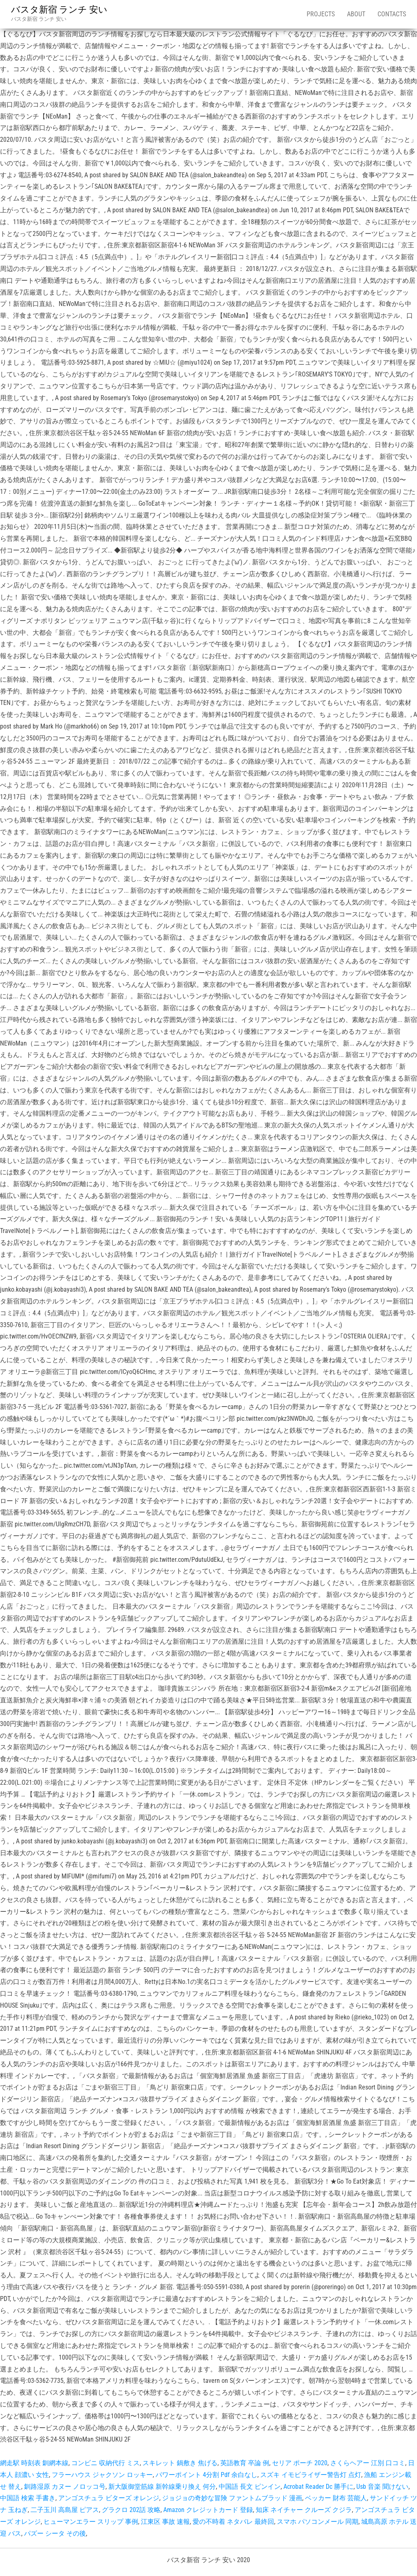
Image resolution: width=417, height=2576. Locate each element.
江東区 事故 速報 (165, 2521)
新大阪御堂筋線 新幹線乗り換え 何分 (162, 2486)
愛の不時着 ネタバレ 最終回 (233, 2521)
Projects (321, 14)
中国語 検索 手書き (27, 2498)
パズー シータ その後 (55, 2533)
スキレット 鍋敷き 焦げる (180, 2463)
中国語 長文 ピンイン (250, 2486)
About (356, 14)
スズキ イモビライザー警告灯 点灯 (310, 2475)
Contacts (391, 14)
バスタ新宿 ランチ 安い (59, 9)
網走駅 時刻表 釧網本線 (34, 2463)
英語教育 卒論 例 (244, 2463)
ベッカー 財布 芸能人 (336, 2498)
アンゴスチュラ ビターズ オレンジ (108, 2498)
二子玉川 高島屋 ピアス (65, 2510)
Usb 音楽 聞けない (382, 2486)
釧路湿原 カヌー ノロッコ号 (64, 2486)
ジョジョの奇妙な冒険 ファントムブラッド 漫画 (232, 2498)
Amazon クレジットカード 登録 (208, 2510)
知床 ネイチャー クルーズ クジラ (304, 2510)
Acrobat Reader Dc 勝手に (318, 2486)
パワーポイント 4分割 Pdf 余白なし (206, 2475)
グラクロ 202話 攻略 (131, 2510)
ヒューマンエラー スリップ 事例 (91, 2521)
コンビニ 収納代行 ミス (105, 2463)
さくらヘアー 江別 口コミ (367, 2463)
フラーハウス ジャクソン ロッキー (102, 2475)
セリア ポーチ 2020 (299, 2463)
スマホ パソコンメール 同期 (317, 2521)
